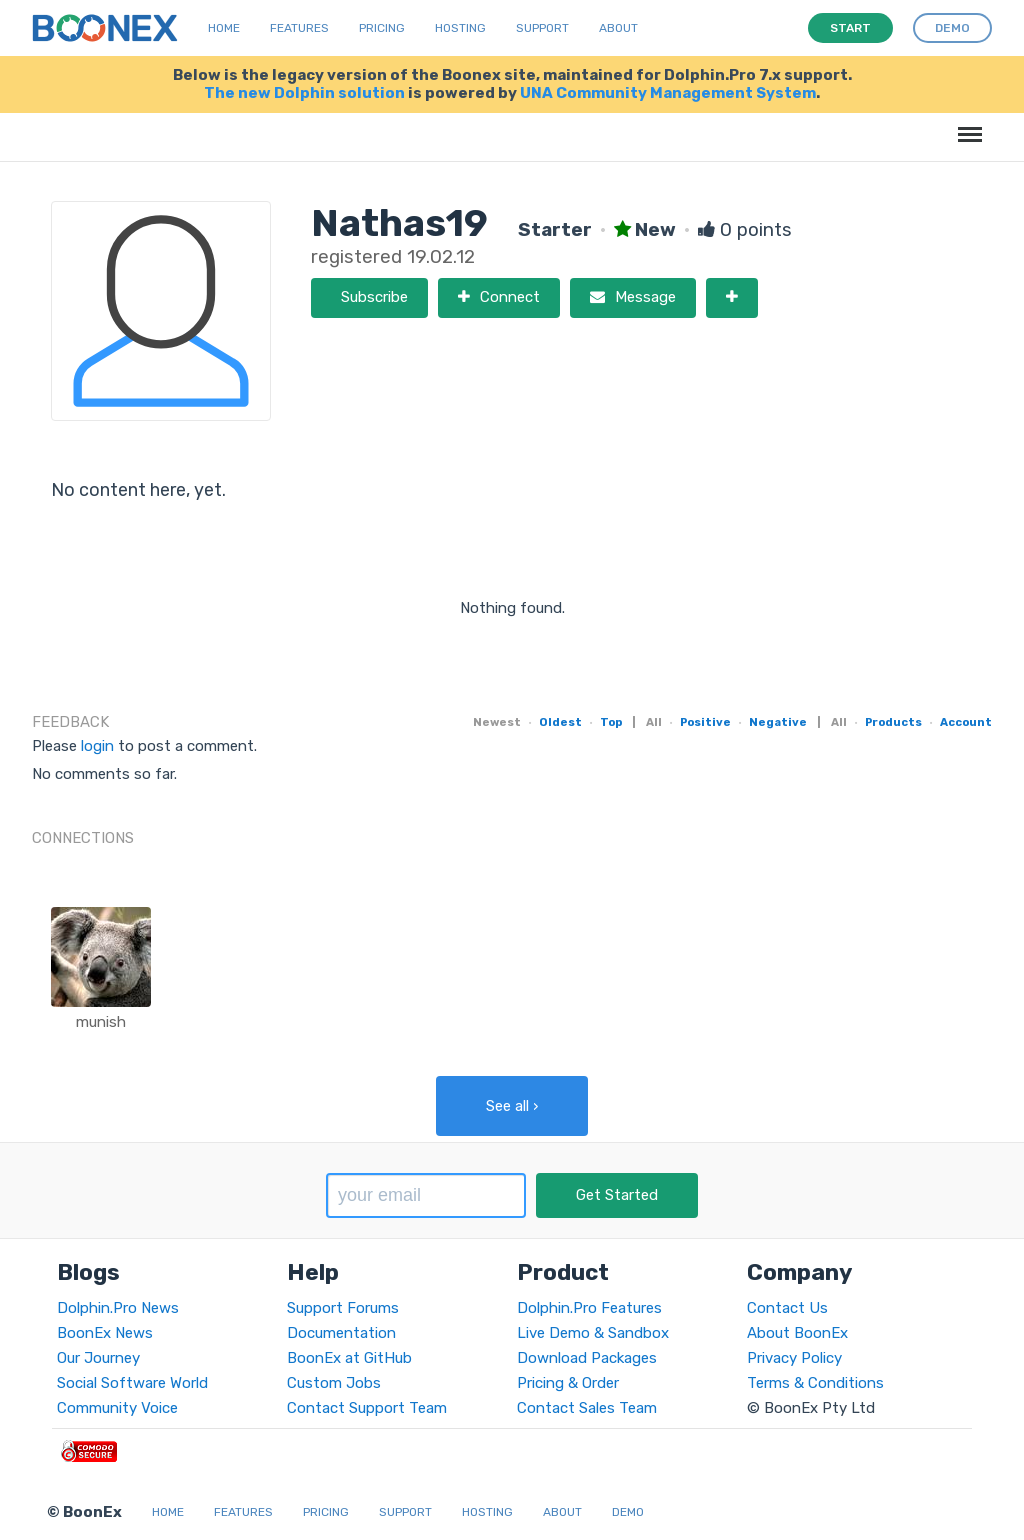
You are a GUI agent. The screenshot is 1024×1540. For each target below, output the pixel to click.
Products (893, 722)
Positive (705, 722)
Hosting (460, 28)
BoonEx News (105, 1333)
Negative (778, 722)
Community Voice (117, 1408)
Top (611, 722)
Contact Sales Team (587, 1408)
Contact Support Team (367, 1408)
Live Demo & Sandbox (593, 1333)
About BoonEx (797, 1333)
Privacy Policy (794, 1358)
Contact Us (787, 1308)
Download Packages (587, 1358)
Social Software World (132, 1383)
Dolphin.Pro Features (589, 1308)
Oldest (560, 722)
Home (224, 28)
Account (966, 722)
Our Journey (98, 1358)
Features (299, 28)
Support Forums (343, 1308)
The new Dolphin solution (304, 93)
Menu (966, 124)
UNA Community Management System (668, 93)
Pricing (382, 28)
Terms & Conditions (815, 1383)
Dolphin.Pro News (118, 1308)
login (97, 746)
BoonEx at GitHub (349, 1358)
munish (101, 1022)
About (618, 28)
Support (542, 28)
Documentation (341, 1333)
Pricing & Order (568, 1383)
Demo (628, 1512)
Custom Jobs (334, 1383)
